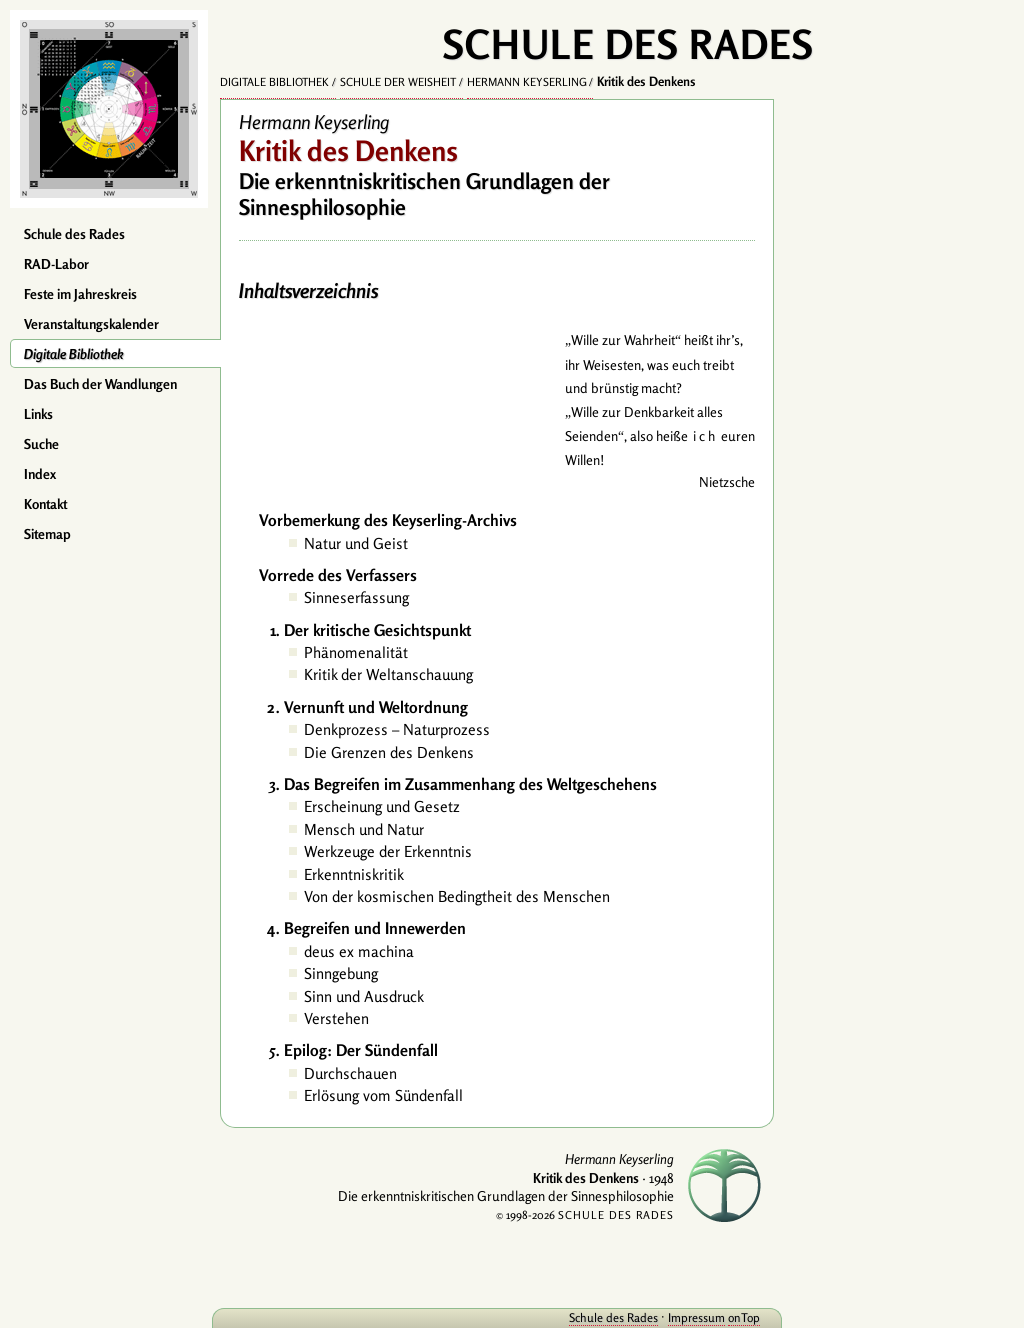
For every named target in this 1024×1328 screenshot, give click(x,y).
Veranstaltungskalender (91, 324)
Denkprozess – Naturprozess (397, 729)
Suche (41, 444)
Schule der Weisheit (398, 82)
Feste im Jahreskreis (80, 294)
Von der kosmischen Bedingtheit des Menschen (457, 896)
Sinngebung (341, 973)
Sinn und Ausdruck (364, 996)
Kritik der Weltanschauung (388, 674)
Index (40, 474)
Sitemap (47, 534)
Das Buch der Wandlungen (100, 384)
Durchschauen (350, 1073)
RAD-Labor (56, 264)
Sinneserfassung (356, 597)
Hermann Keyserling (527, 82)
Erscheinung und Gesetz (382, 806)
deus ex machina (359, 951)
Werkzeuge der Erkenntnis (388, 851)
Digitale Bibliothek (74, 354)
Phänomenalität (356, 652)
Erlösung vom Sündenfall (383, 1095)
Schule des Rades (74, 234)
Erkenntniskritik (354, 874)
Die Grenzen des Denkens (389, 752)
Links (38, 414)
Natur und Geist (356, 543)
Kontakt (45, 504)
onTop (744, 1317)
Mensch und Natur (364, 829)
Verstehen (336, 1018)
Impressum (696, 1317)
